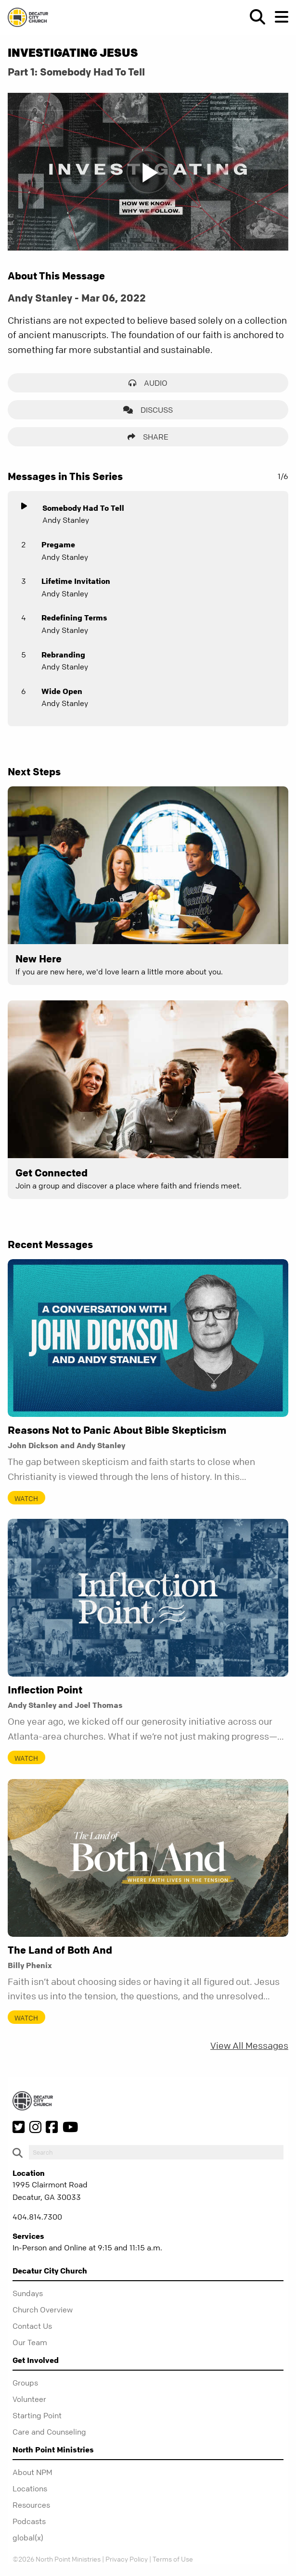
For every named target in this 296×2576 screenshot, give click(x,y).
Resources (31, 2505)
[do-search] (156, 2152)
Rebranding (63, 654)
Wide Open (61, 691)
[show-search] (253, 17)
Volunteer (29, 2399)
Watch (26, 1497)
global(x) (28, 2537)
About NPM (32, 2472)
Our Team (30, 2342)
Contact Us (32, 2326)
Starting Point (37, 2415)
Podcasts (29, 2521)
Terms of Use (173, 2558)
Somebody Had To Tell (83, 508)
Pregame (58, 544)
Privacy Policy (126, 2558)
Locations (30, 2488)
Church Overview (43, 2309)
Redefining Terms (74, 617)
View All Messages (249, 2045)
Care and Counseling (49, 2432)
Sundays (28, 2293)
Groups (25, 2382)
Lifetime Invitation (75, 581)
